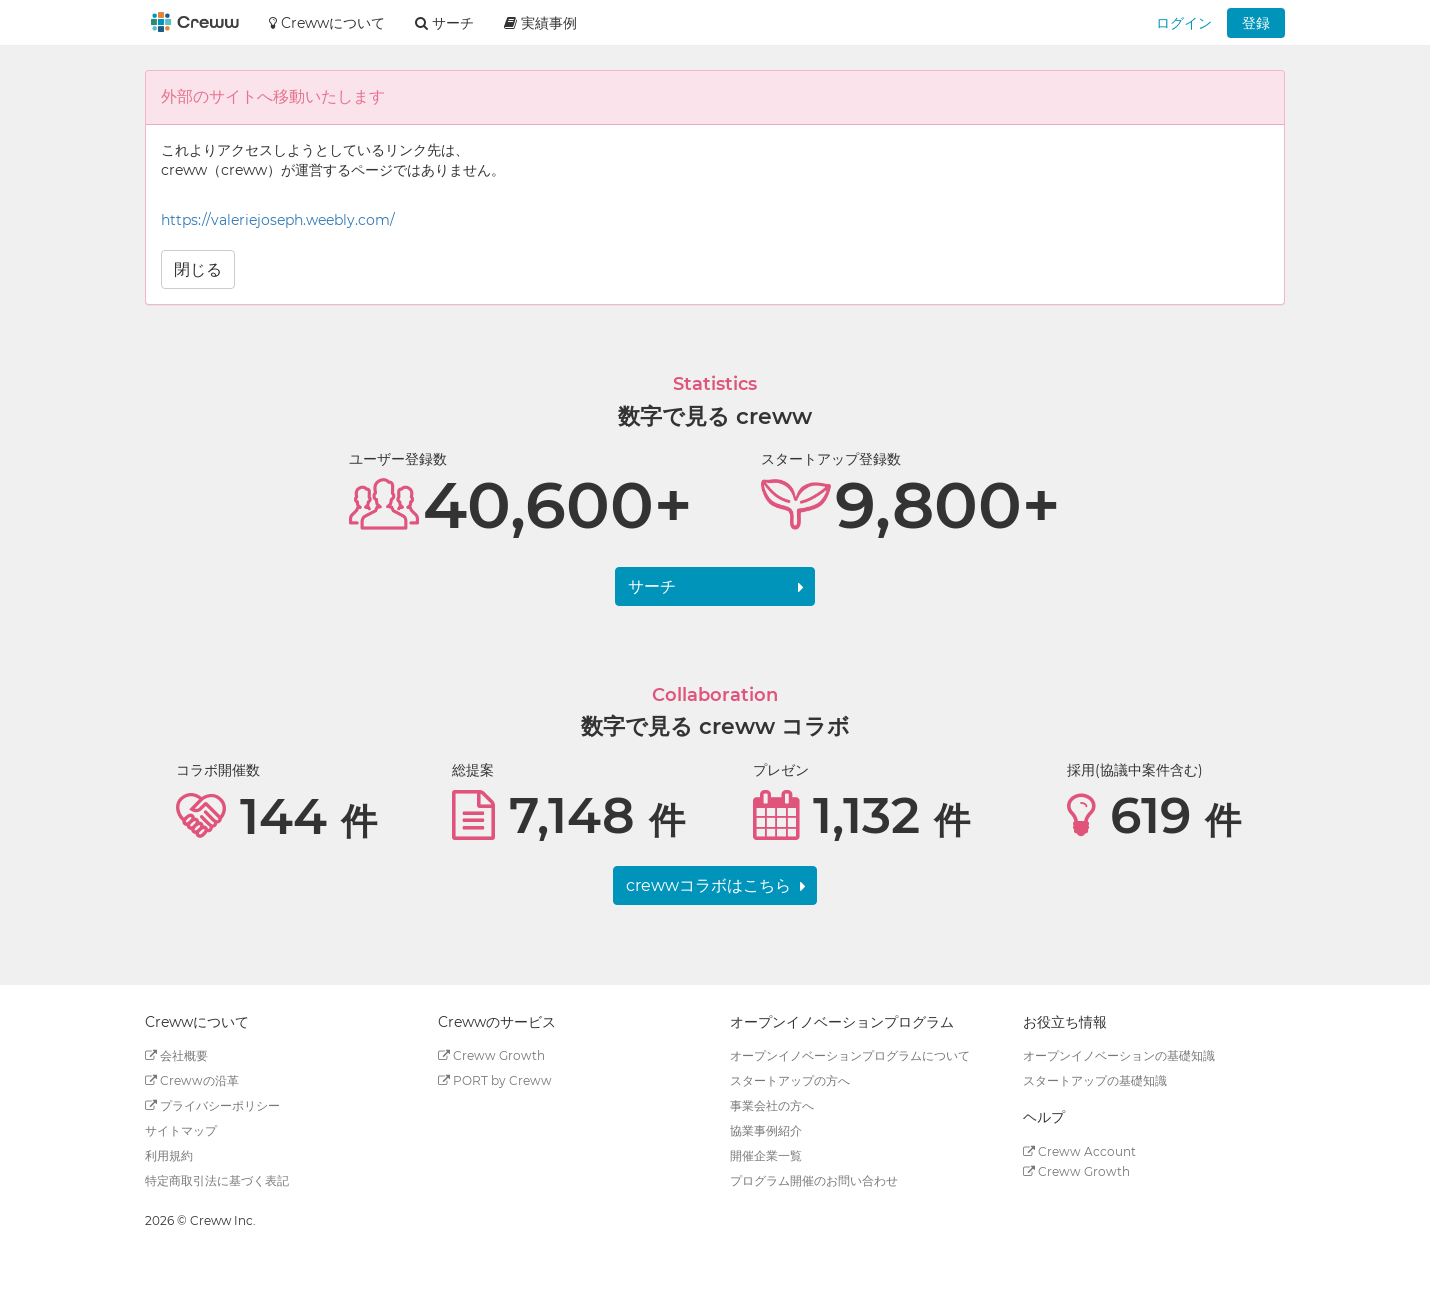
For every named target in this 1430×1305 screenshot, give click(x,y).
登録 (1256, 23)
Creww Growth (491, 1055)
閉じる (198, 269)
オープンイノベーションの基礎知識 (1119, 1055)
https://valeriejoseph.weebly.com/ (278, 220)
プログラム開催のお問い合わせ (814, 1180)
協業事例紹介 (766, 1130)
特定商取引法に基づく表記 (217, 1180)
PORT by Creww (495, 1080)
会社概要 (176, 1055)
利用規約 (169, 1155)
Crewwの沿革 (192, 1080)
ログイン (1184, 23)
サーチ (652, 586)
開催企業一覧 (766, 1155)
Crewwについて (327, 23)
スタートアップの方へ (790, 1080)
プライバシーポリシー (212, 1105)
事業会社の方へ (772, 1105)
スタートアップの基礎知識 (1095, 1080)
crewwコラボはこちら (708, 885)
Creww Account (1079, 1151)
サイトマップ (181, 1130)
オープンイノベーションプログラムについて (850, 1055)
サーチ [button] (444, 23)
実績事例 (540, 23)
